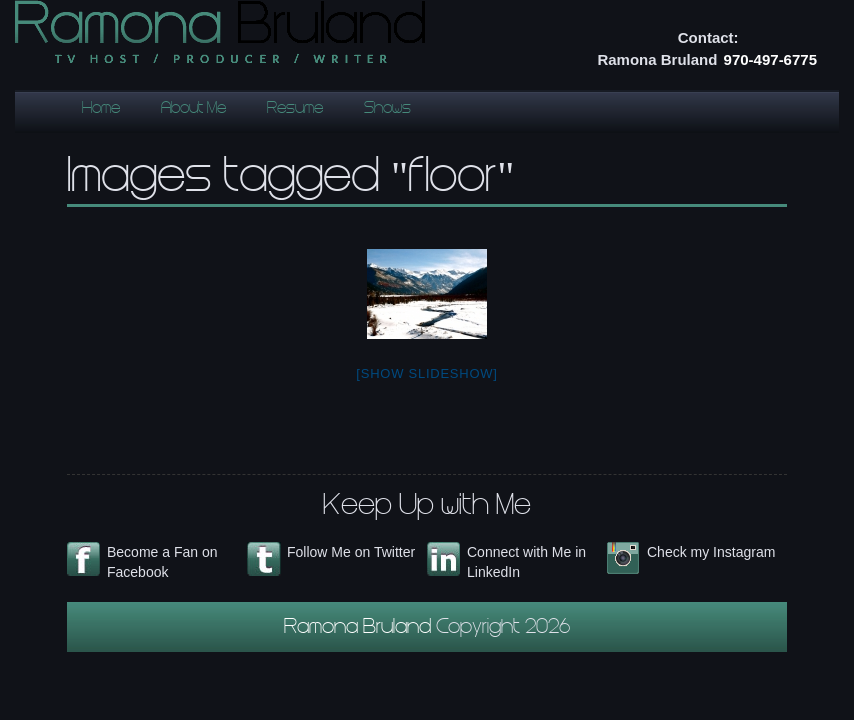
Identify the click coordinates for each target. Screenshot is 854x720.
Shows (387, 109)
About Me (193, 109)
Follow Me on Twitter (351, 552)
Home (101, 109)
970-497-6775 (770, 59)
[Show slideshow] (426, 373)
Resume (295, 109)
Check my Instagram (711, 552)
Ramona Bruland (360, 629)
